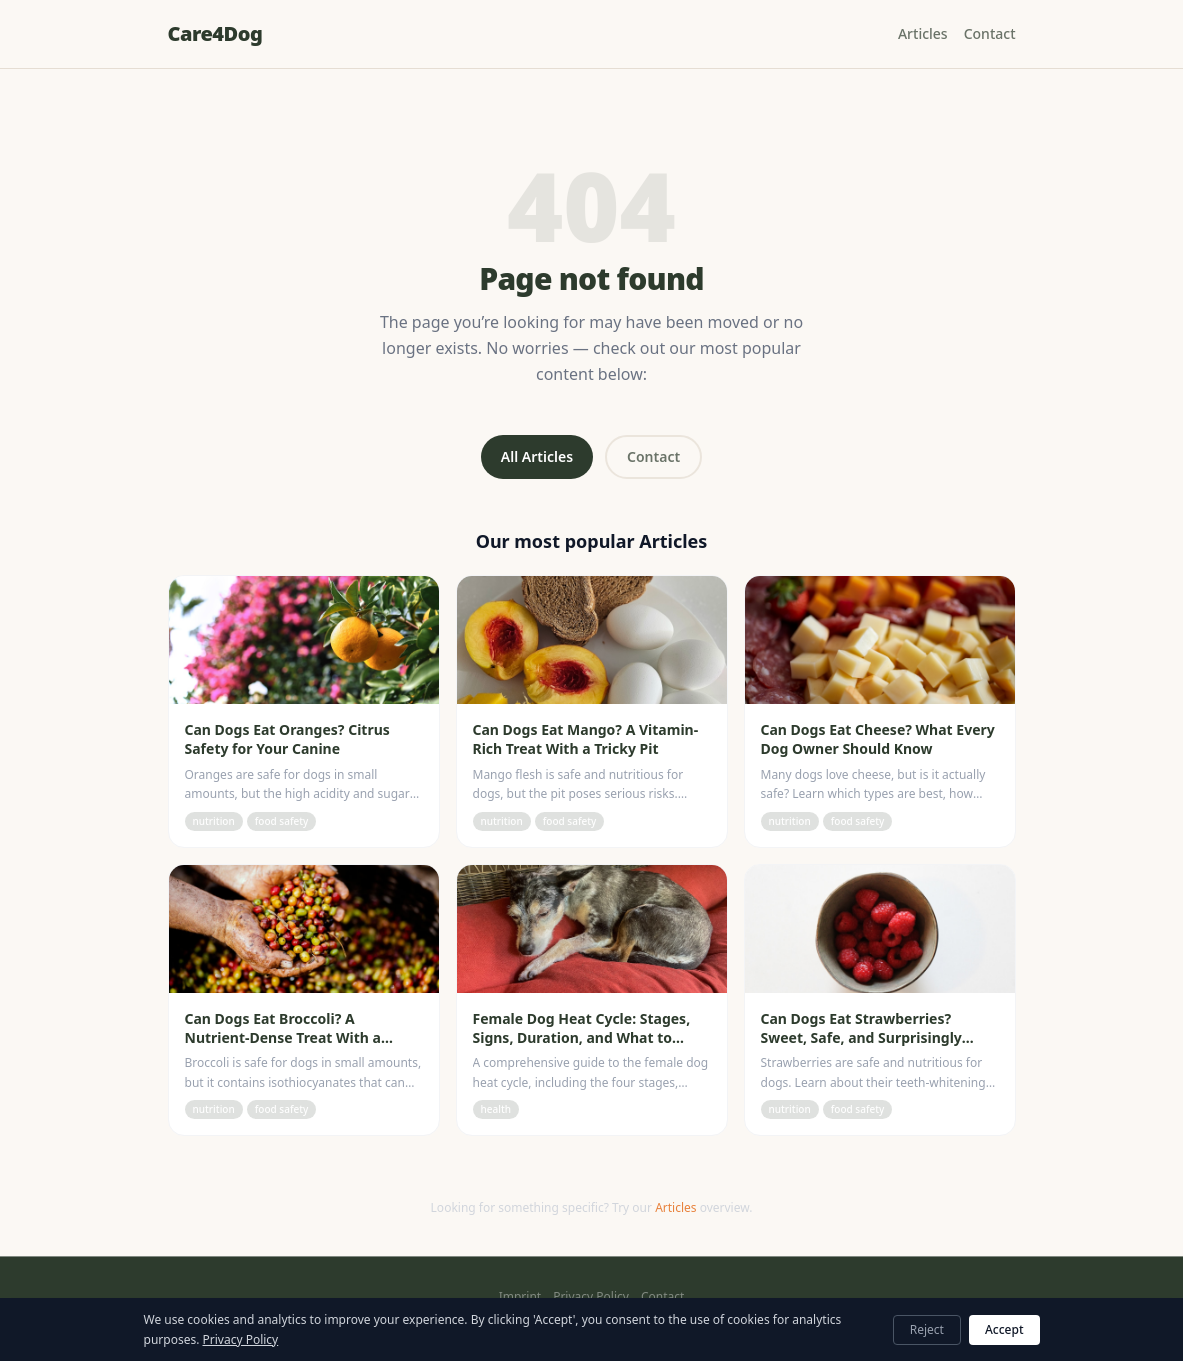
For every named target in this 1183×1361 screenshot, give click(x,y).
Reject (927, 1329)
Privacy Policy (591, 1297)
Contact (990, 33)
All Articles (537, 456)
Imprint (520, 1297)
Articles (923, 33)
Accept (1004, 1329)
